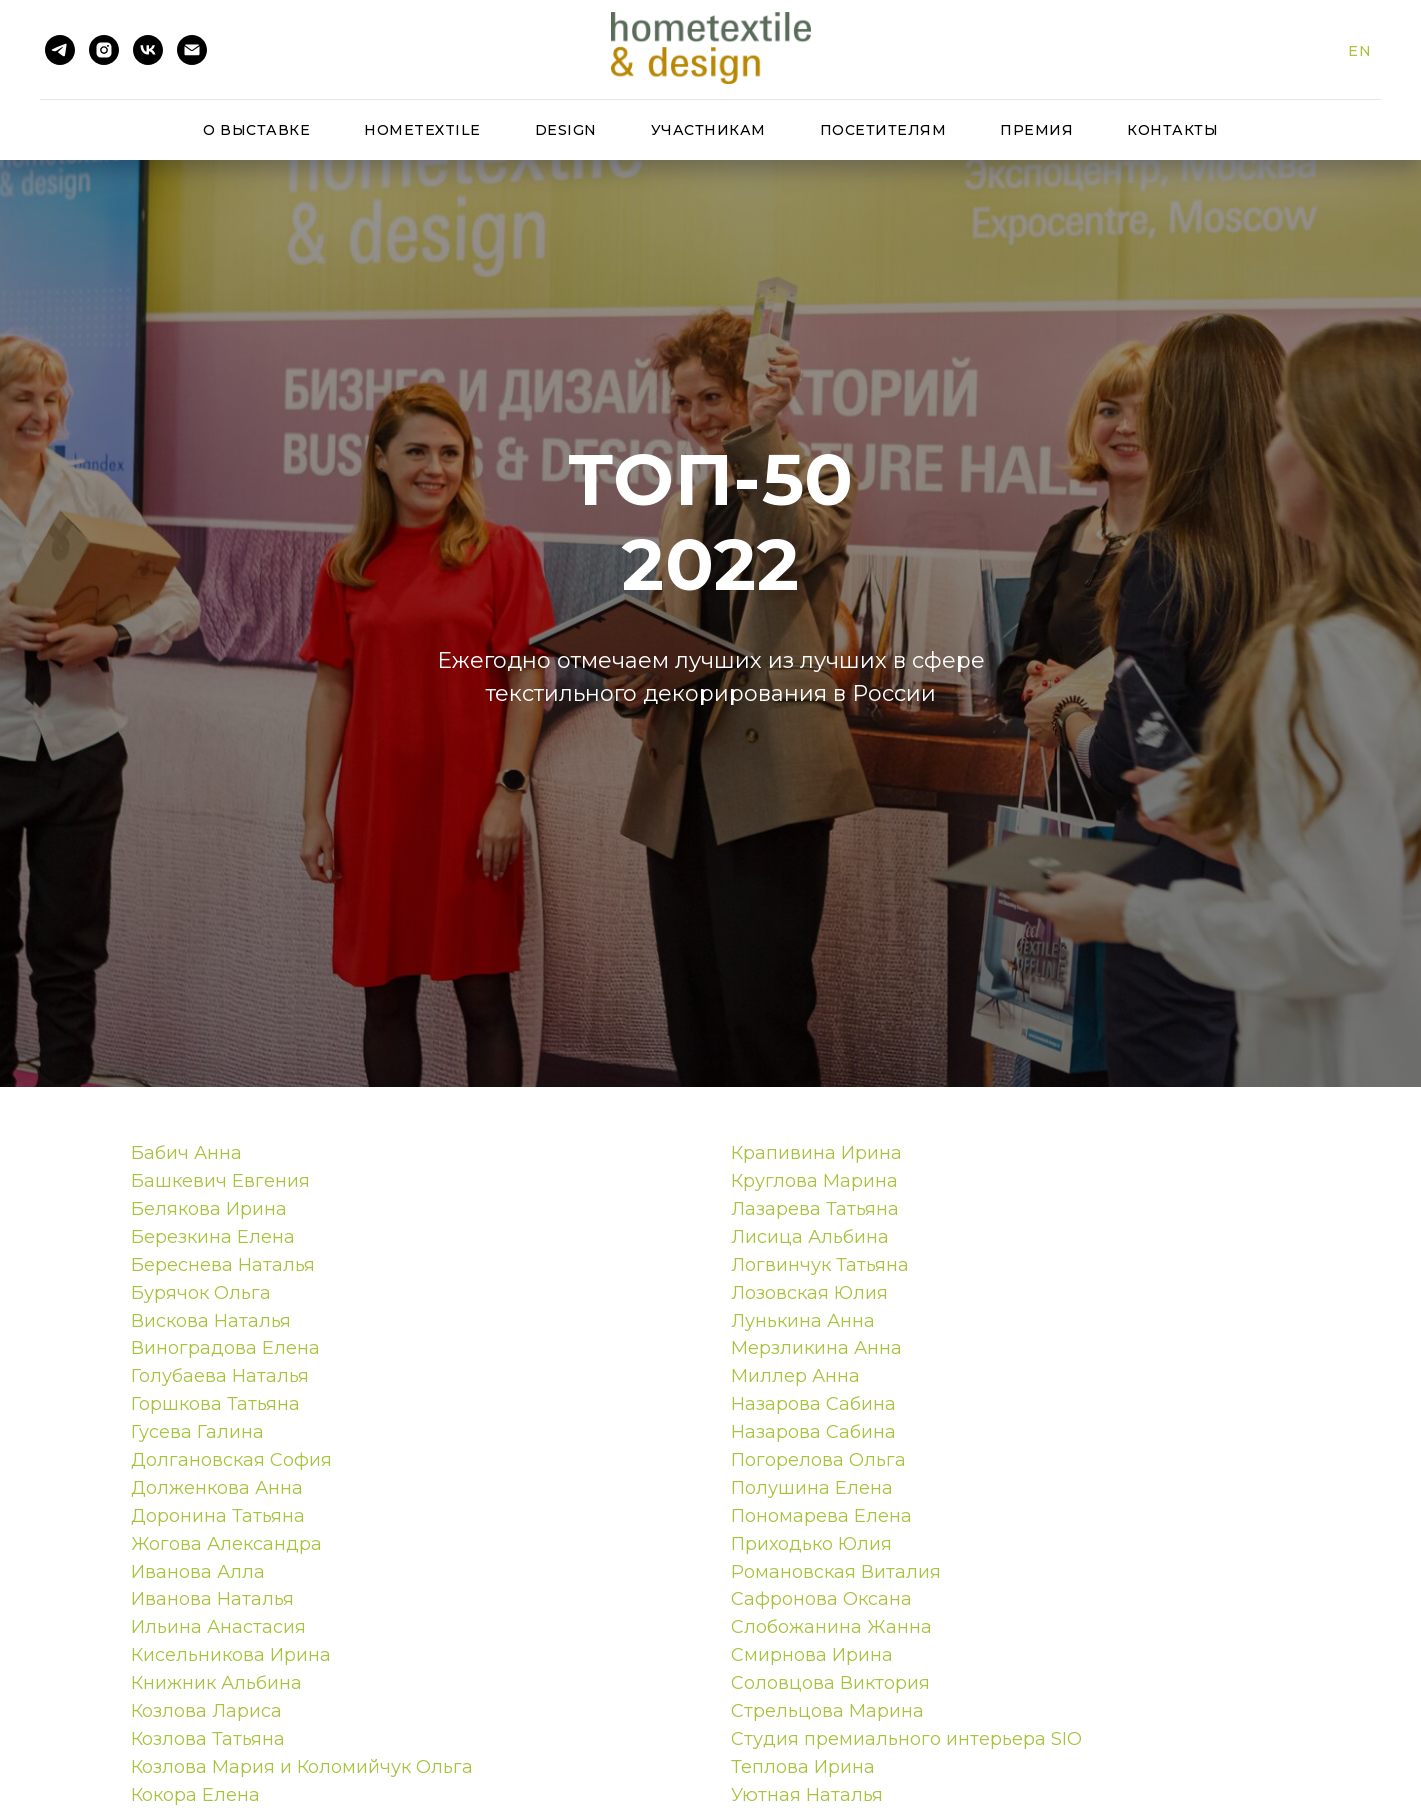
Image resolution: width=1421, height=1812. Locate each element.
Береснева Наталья (223, 1265)
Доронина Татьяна (218, 1516)
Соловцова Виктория (830, 1683)
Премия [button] (1036, 130)
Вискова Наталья (211, 1321)
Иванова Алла (198, 1572)
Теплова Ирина (803, 1767)
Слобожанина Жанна (831, 1627)
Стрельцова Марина (827, 1711)
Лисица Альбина (810, 1237)
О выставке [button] (256, 130)
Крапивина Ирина (816, 1153)
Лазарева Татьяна (815, 1209)
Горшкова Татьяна (215, 1404)
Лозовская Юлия (809, 1293)
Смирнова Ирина (812, 1655)
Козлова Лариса (206, 1711)
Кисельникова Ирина (231, 1655)
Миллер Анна (795, 1376)
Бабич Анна (186, 1153)
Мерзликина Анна (816, 1348)
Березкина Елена (213, 1237)
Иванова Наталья (212, 1599)
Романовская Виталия (836, 1572)
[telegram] (60, 50)
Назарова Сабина (813, 1404)
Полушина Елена (812, 1488)
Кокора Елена (195, 1795)
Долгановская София (231, 1460)
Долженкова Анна (217, 1488)
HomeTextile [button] (422, 130)
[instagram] (104, 50)
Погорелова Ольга (818, 1460)
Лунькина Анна (803, 1321)
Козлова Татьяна (208, 1739)
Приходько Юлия (811, 1544)
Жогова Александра (226, 1544)
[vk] (148, 50)
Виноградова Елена (225, 1348)
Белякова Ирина (209, 1209)
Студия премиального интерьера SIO (906, 1739)
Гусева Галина (197, 1432)
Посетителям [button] (883, 130)
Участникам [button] (708, 130)
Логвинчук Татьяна (820, 1265)
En (1359, 51)
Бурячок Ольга (201, 1293)
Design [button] (566, 130)
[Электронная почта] (192, 50)
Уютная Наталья (807, 1795)
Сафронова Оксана (821, 1599)
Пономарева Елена (821, 1516)
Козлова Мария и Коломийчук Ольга (302, 1767)
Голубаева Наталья (220, 1376)
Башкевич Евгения (220, 1181)
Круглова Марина (814, 1181)
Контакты (1172, 130)
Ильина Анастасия (218, 1627)
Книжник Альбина (216, 1683)
